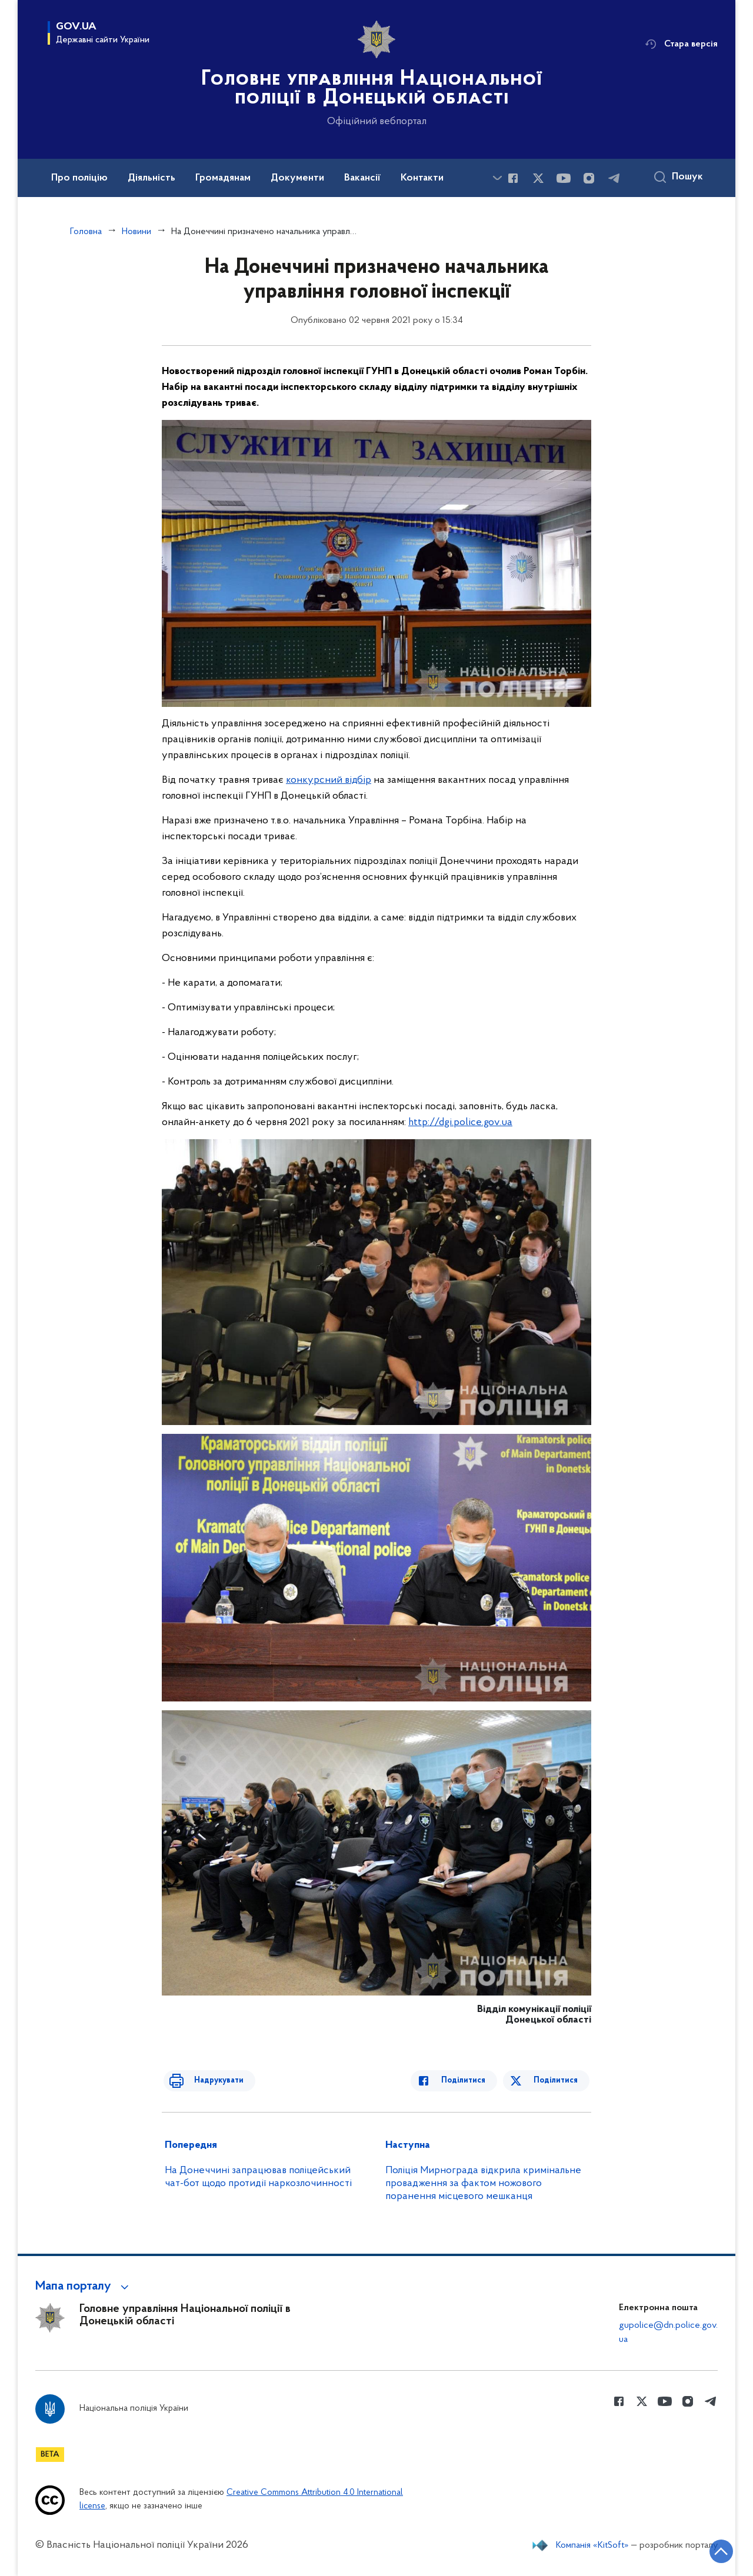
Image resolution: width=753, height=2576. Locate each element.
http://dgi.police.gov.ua (460, 1122)
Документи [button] (297, 178)
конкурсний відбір (328, 780)
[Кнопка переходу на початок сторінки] (709, 2549)
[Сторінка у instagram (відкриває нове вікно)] (589, 178)
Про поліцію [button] (79, 178)
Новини (136, 231)
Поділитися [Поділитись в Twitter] (557, 2080)
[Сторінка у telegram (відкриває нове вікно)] (614, 178)
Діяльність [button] (151, 178)
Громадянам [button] (223, 178)
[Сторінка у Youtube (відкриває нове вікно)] (564, 178)
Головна (86, 231)
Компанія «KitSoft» (592, 2545)
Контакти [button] (422, 178)
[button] (83, 2287)
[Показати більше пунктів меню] (497, 178)
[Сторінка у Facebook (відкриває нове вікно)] (513, 178)
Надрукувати (210, 2080)
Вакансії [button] (362, 178)
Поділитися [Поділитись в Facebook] (472, 2080)
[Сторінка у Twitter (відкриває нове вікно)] (538, 178)
